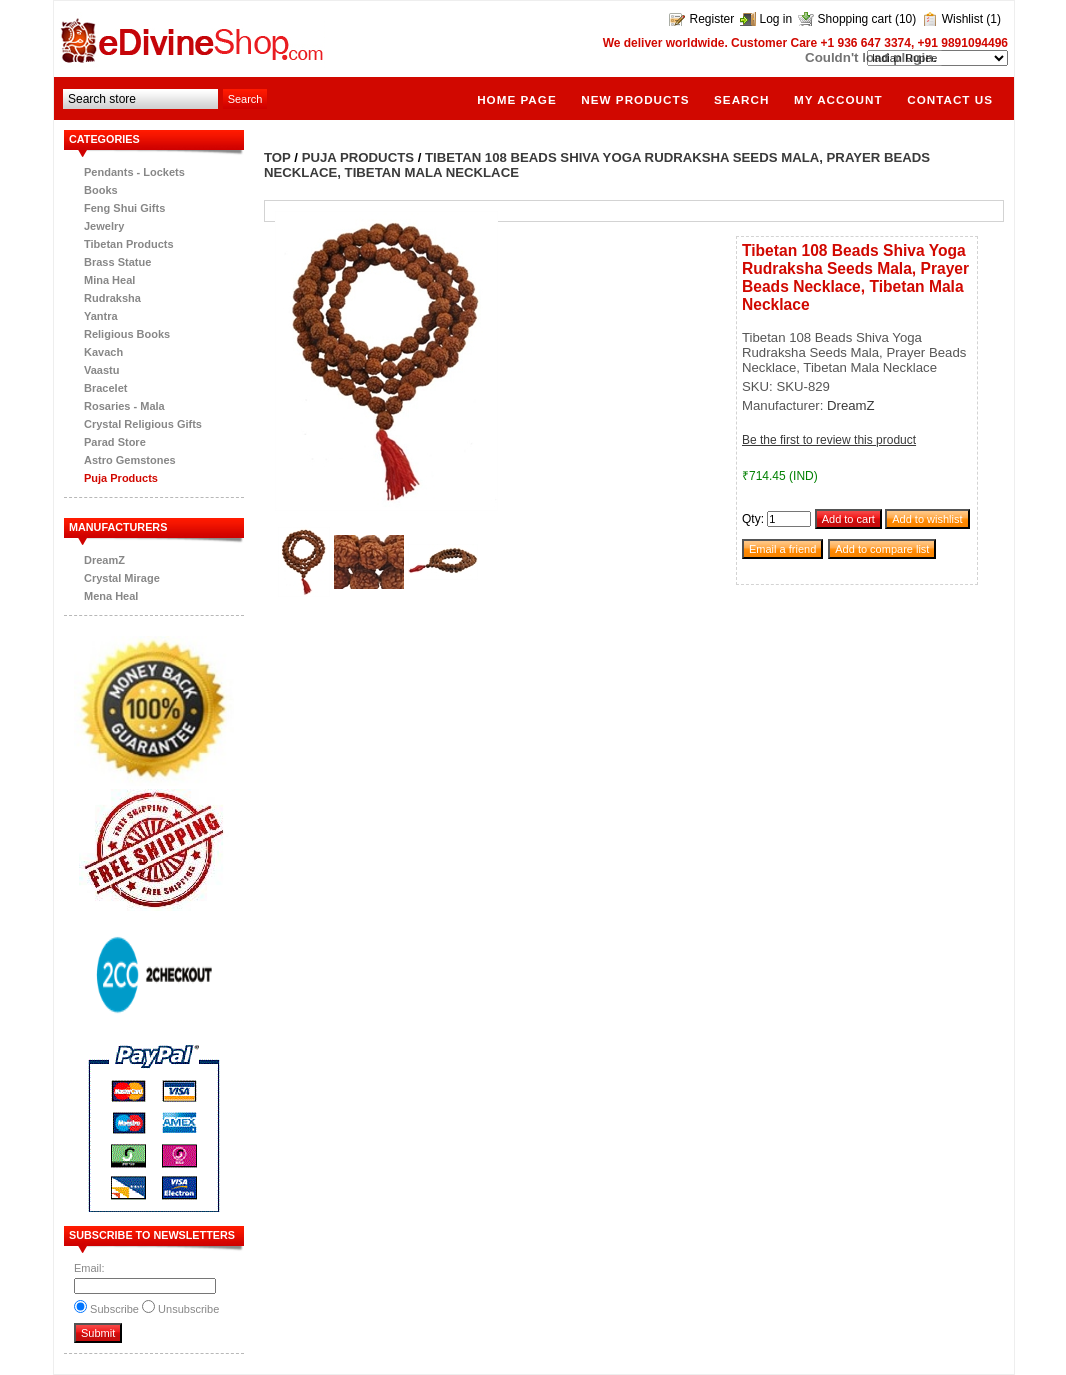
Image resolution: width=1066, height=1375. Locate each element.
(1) (993, 19)
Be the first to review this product (829, 440)
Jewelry (104, 226)
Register (711, 19)
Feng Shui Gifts (124, 208)
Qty (751, 519)
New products (635, 99)
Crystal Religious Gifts (143, 424)
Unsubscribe (188, 1309)
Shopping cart (855, 19)
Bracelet (105, 388)
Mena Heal (111, 596)
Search (741, 99)
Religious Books (127, 334)
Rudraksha (112, 298)
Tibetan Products (129, 244)
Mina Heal (109, 280)
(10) (905, 19)
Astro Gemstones (130, 460)
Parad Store (115, 442)
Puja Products (121, 478)
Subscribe (114, 1309)
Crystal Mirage (122, 578)
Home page (517, 99)
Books (101, 190)
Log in (776, 19)
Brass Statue (117, 262)
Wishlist (962, 19)
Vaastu (101, 370)
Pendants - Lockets (134, 172)
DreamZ (104, 560)
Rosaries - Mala (124, 406)
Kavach (103, 352)
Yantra (101, 316)
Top (277, 157)
